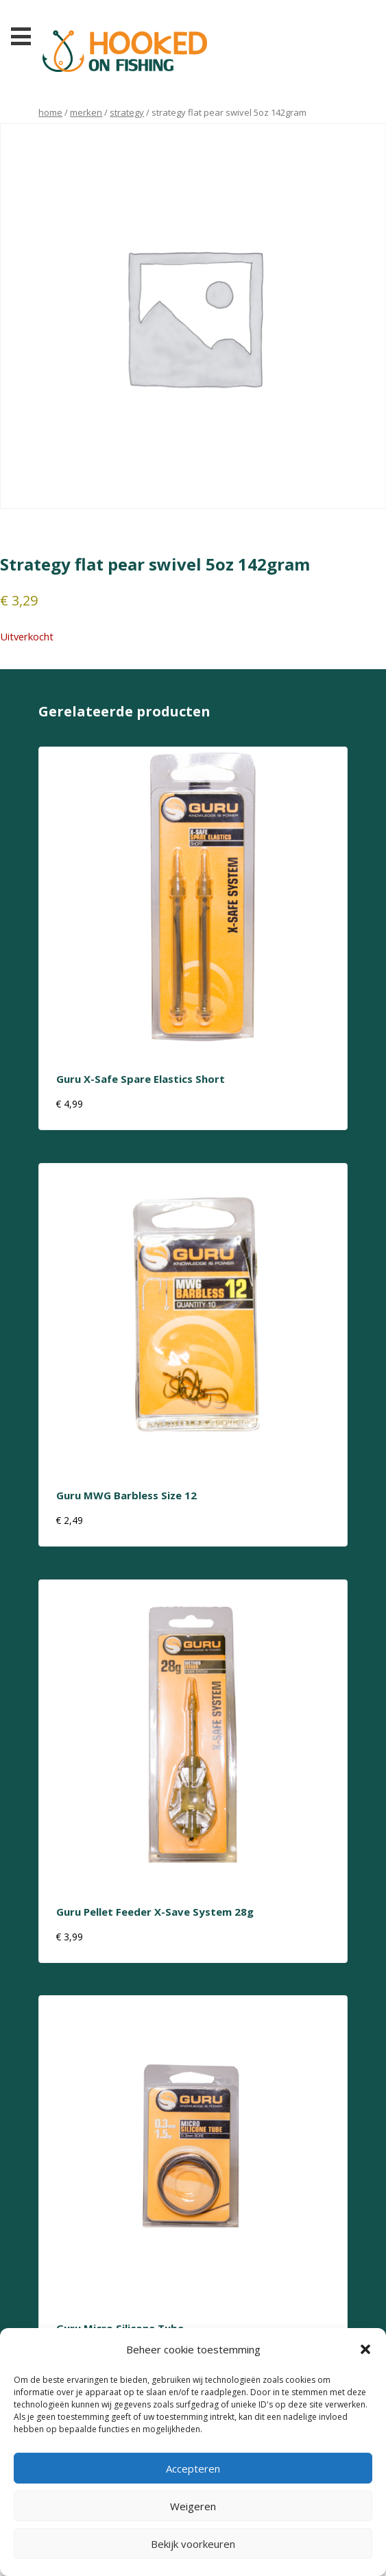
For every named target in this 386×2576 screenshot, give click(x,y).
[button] (365, 2349)
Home (50, 112)
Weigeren (193, 2506)
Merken (86, 112)
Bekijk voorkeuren (193, 2544)
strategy (127, 112)
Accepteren (193, 2468)
